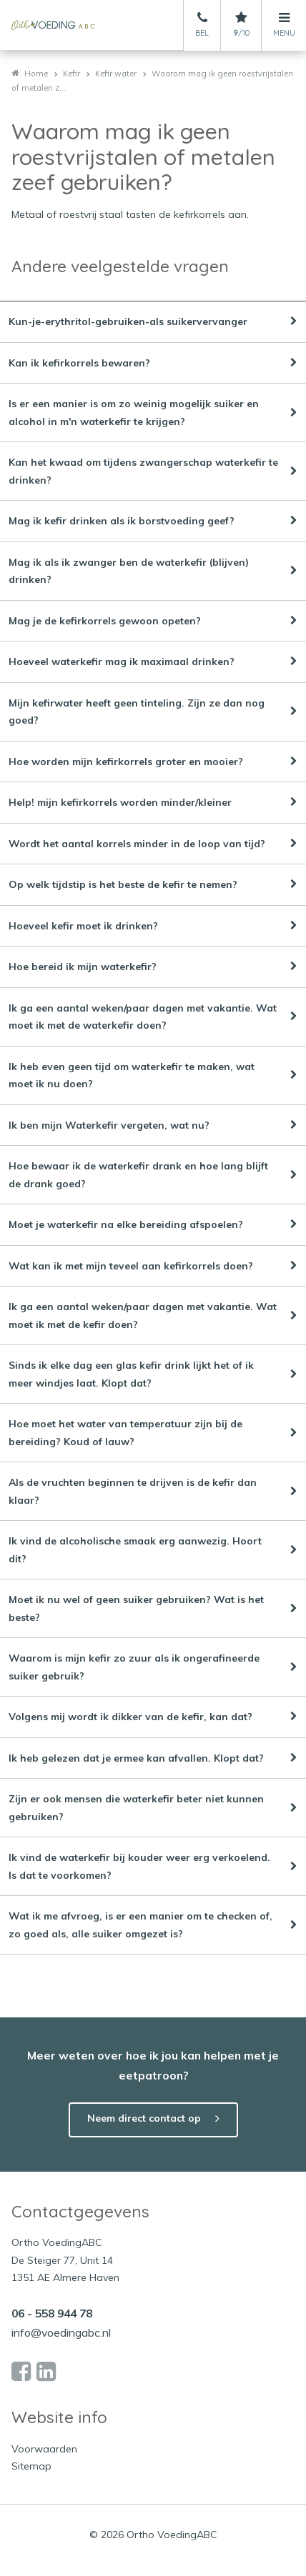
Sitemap (31, 2466)
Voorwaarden (44, 2448)
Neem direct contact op (144, 2118)
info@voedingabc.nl (61, 2332)
